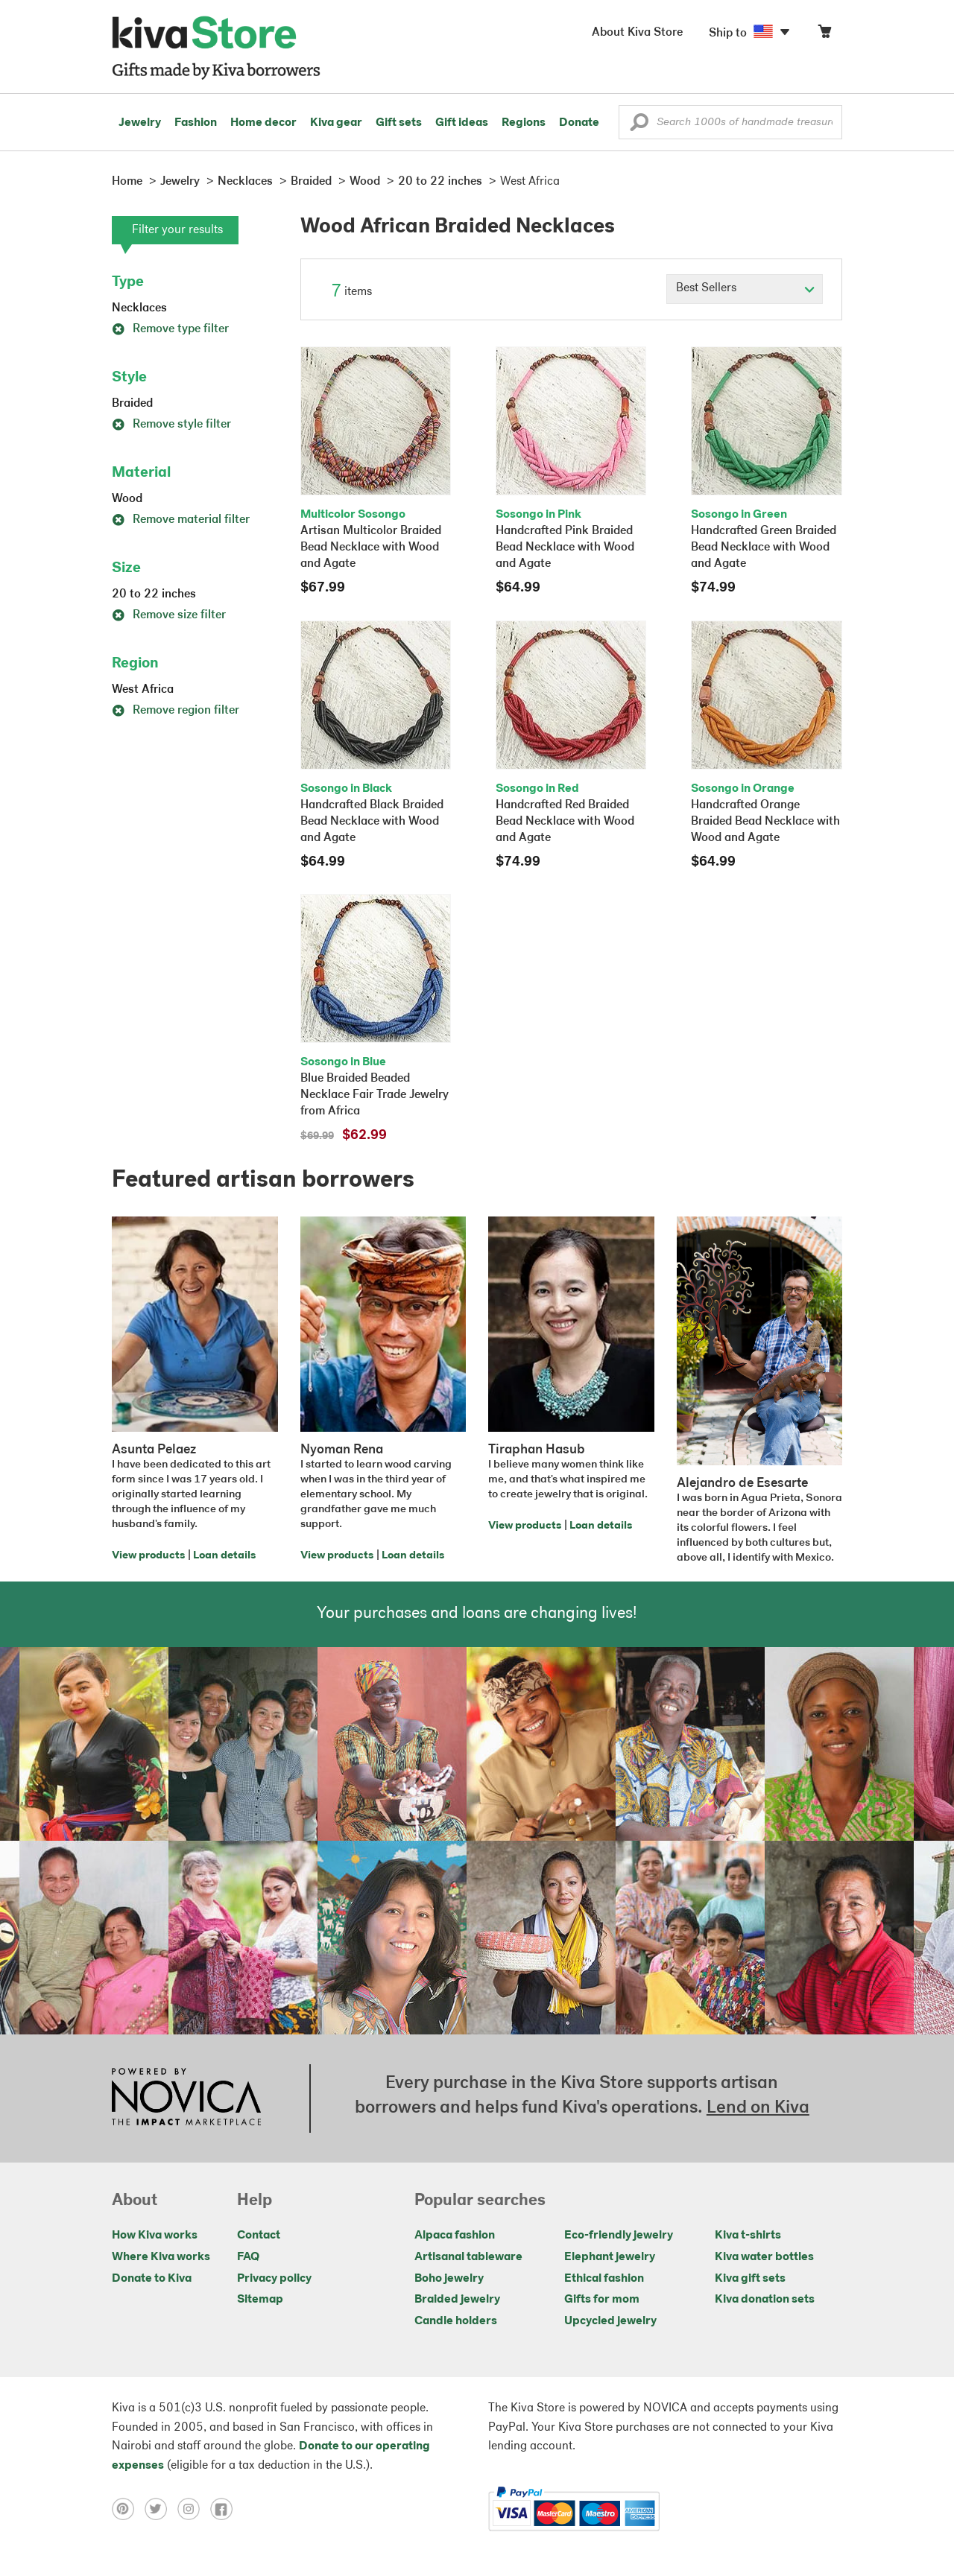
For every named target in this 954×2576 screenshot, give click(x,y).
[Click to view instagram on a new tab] (193, 2509)
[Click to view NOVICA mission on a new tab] (186, 2098)
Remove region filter (175, 711)
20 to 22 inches (154, 594)
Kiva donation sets (765, 2300)
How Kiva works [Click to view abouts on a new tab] (155, 2236)
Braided (132, 404)
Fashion (195, 123)
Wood (127, 499)
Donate (579, 123)
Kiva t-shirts (748, 2236)
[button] (639, 125)
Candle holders (455, 2321)
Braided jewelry (457, 2300)
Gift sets (399, 123)
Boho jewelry (449, 2279)
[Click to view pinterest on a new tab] (128, 2509)
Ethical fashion (604, 2279)
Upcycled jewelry (610, 2321)
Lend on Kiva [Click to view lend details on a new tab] (758, 2108)
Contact (258, 2236)
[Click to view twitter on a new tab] (161, 2509)
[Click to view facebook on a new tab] (225, 2509)
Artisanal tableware (468, 2257)
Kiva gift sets (750, 2279)
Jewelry (140, 123)
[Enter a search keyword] (730, 122)
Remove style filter (171, 425)
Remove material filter (181, 520)
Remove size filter (169, 615)
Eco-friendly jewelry (618, 2236)
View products (148, 1555)
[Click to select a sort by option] (744, 289)
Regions (524, 123)
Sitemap (260, 2300)
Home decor (263, 123)
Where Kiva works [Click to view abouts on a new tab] (161, 2257)
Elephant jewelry (609, 2257)
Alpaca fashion (454, 2236)
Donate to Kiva (152, 2279)
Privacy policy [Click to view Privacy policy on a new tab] (274, 2279)
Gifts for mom (601, 2300)
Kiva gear (336, 123)
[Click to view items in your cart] (824, 34)
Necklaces (139, 308)
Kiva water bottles (764, 2257)
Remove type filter (170, 329)
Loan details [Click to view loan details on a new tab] (224, 1555)
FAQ (248, 2257)
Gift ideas (461, 123)
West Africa (143, 690)
